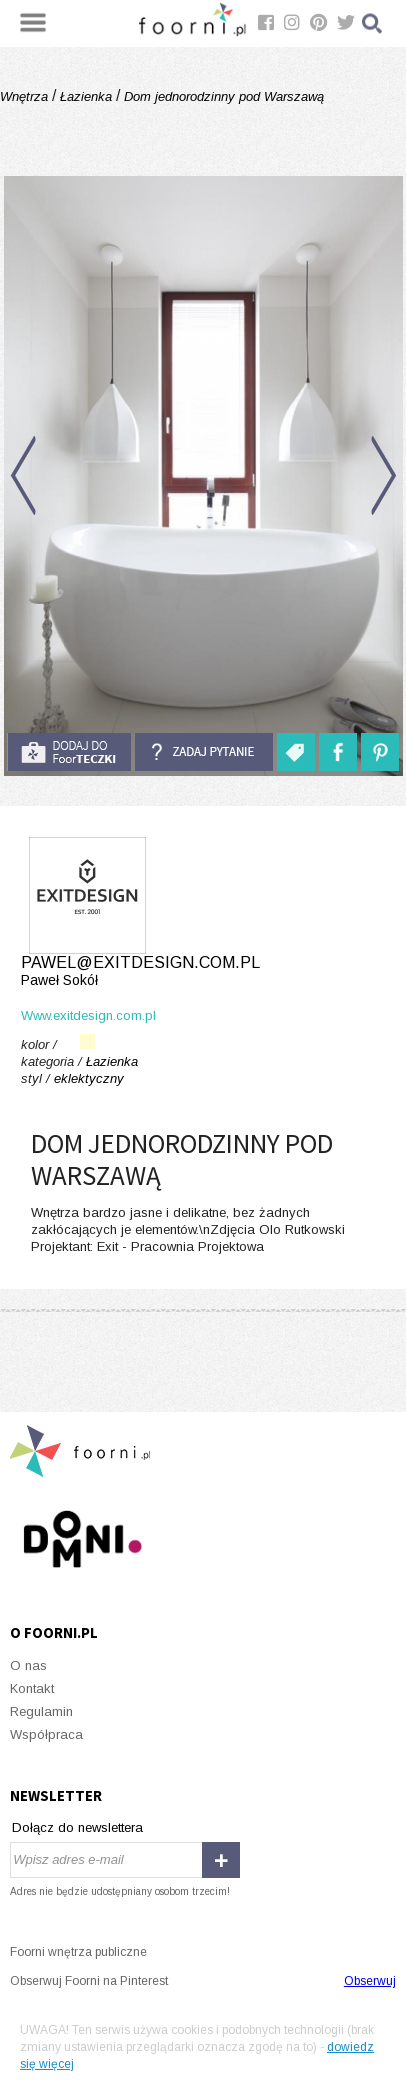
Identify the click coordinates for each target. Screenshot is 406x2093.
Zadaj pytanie (204, 752)
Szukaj (373, 23)
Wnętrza (26, 96)
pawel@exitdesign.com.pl (203, 971)
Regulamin (41, 1711)
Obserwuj (370, 1981)
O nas (28, 1665)
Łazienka (86, 96)
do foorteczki (69, 752)
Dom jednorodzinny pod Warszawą (222, 96)
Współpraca (46, 1734)
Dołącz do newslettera (77, 1827)
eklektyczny (89, 1078)
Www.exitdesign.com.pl (88, 1015)
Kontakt (32, 1688)
